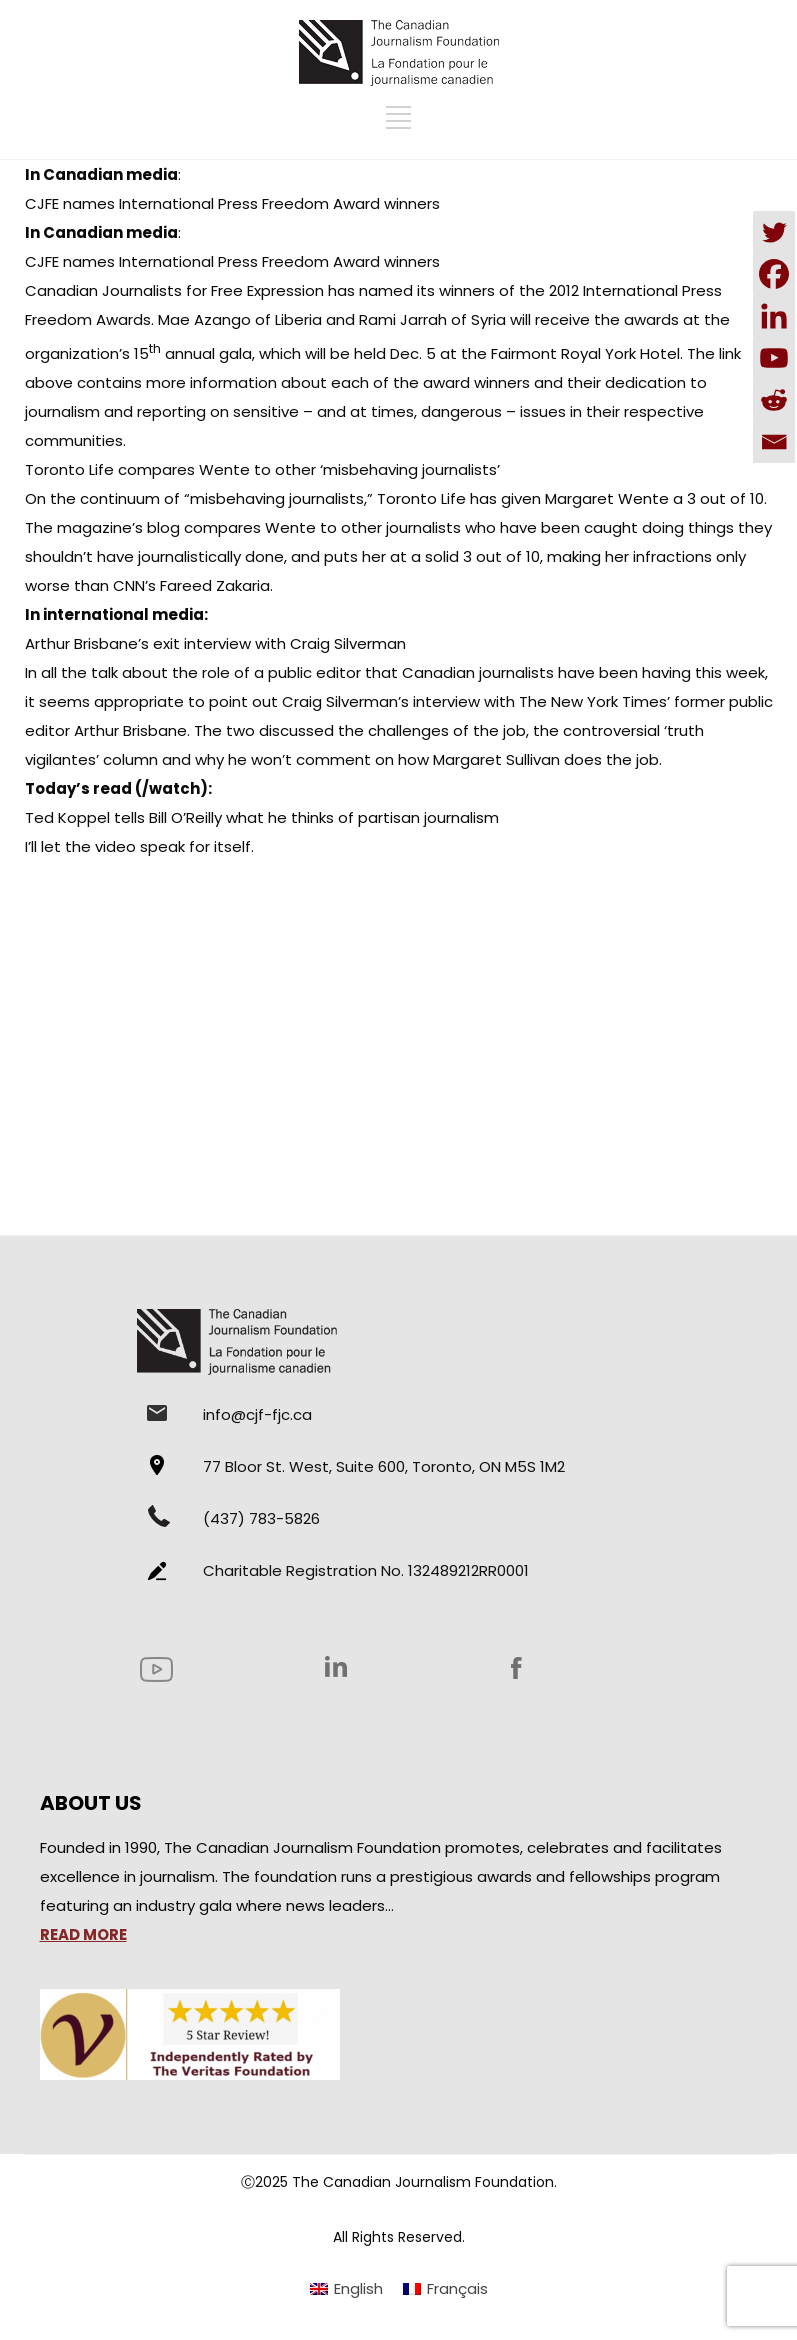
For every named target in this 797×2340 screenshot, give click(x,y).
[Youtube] (774, 358)
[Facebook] (774, 274)
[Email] (774, 442)
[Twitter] (774, 232)
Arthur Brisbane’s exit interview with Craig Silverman (215, 643)
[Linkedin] (774, 316)
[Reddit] (774, 400)
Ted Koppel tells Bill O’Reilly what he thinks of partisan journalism (262, 817)
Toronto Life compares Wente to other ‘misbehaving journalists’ (262, 469)
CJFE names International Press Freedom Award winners (232, 203)
